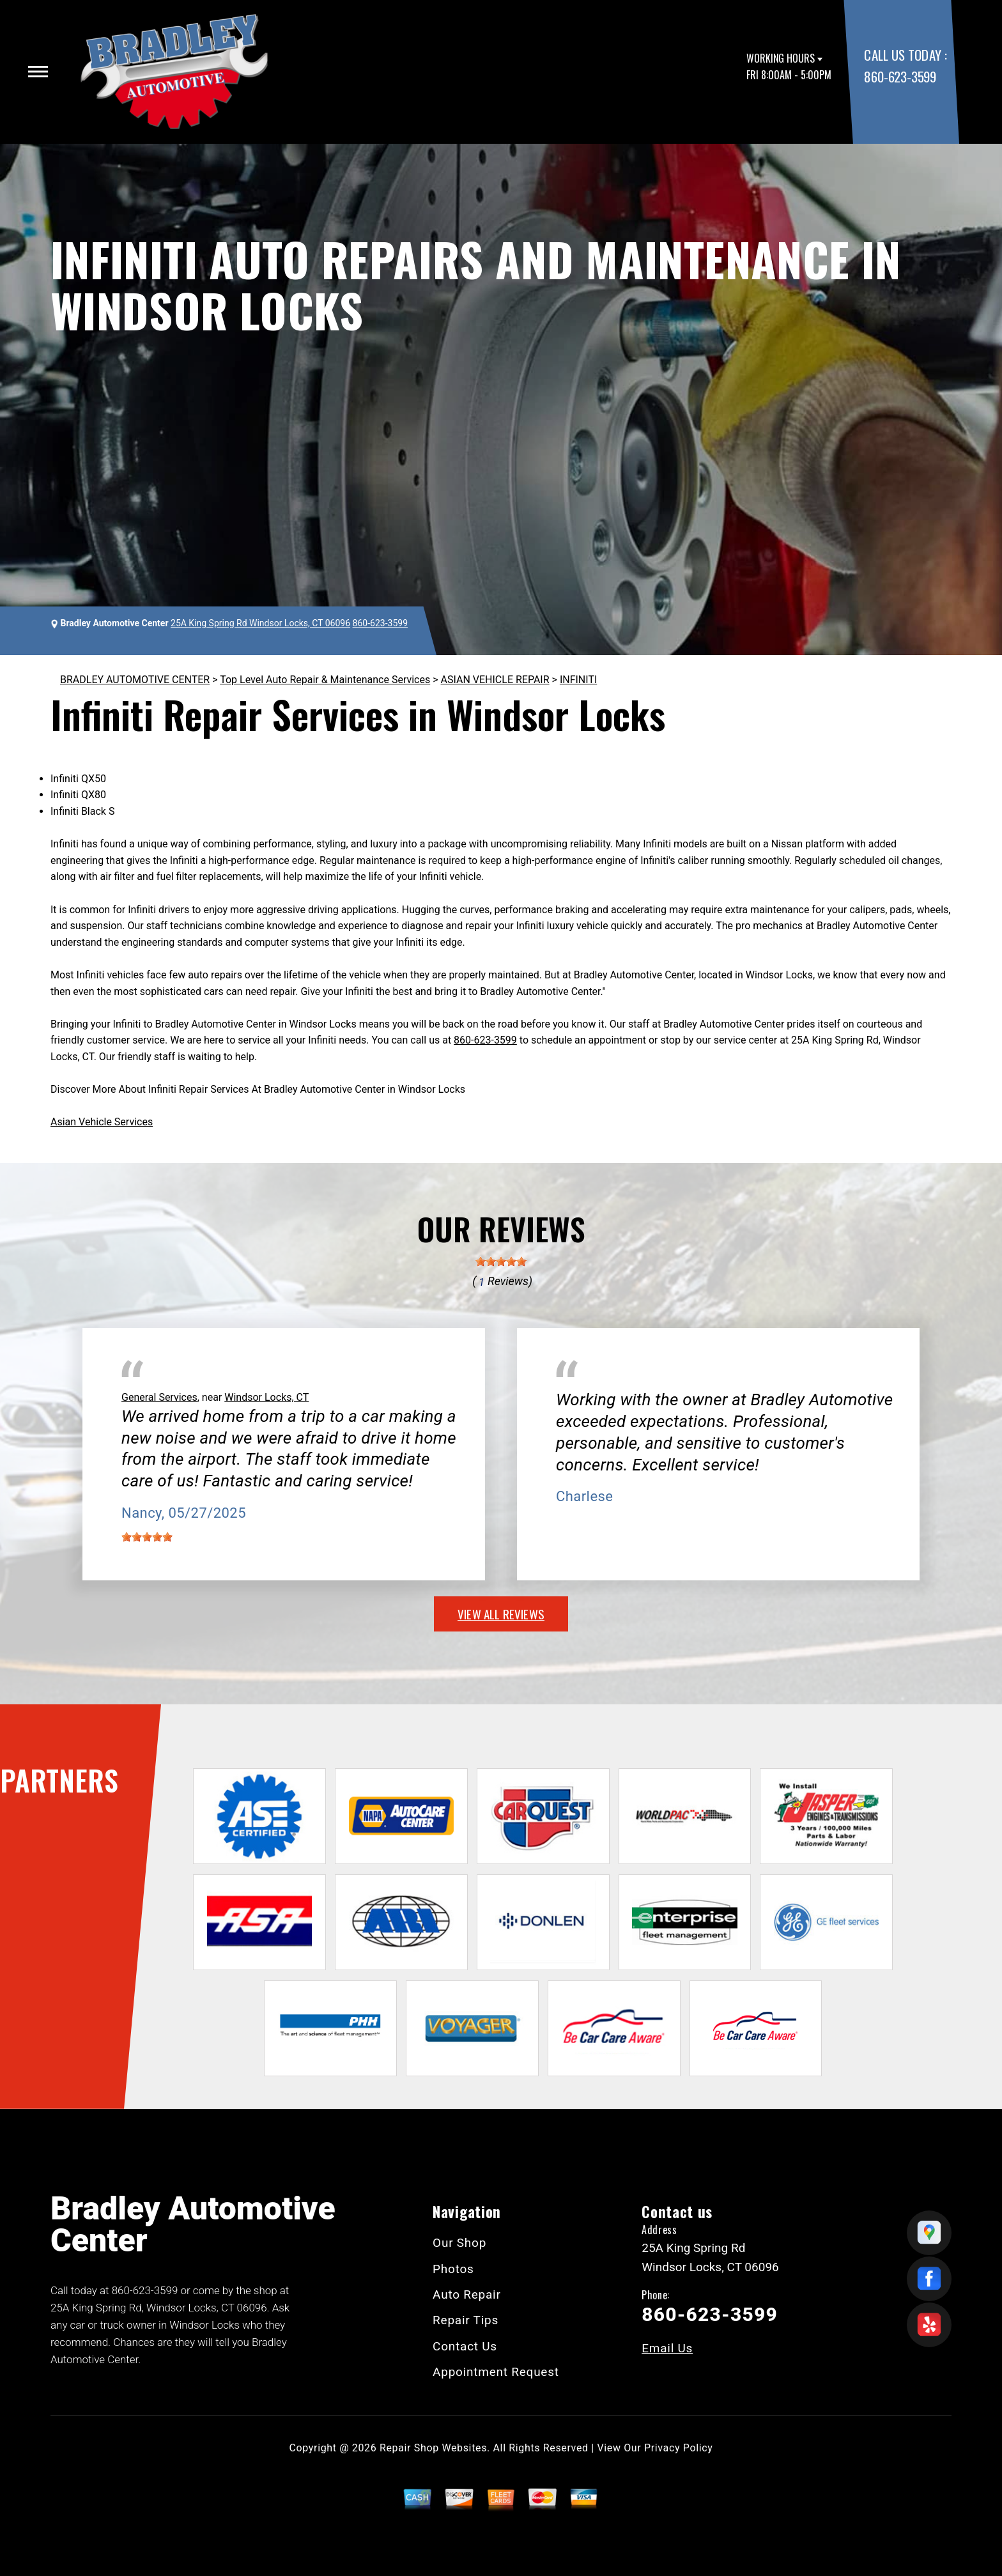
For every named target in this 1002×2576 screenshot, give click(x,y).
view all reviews (501, 1614)
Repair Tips (465, 2320)
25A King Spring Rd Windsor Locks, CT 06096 (260, 623)
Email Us (667, 2348)
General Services (159, 1397)
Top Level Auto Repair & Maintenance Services (325, 680)
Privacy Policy (678, 2448)
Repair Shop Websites (433, 2448)
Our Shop (459, 2242)
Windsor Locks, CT (266, 1397)
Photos (453, 2269)
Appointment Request (496, 2371)
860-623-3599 (900, 76)
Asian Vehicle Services (101, 1122)
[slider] (501, 1261)
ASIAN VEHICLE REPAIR (495, 680)
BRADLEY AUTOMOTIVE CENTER (135, 680)
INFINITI (578, 680)
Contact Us (465, 2346)
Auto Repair (467, 2294)
